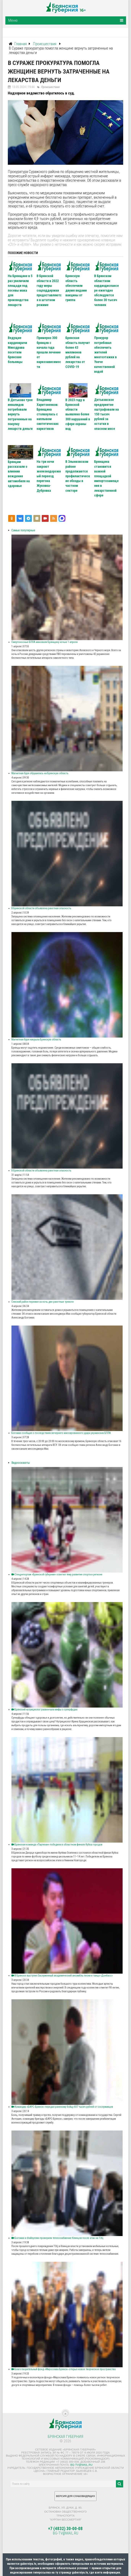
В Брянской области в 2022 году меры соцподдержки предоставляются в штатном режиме (49, 290)
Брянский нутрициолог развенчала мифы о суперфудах (44, 1709)
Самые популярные (23, 530)
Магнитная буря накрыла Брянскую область (36, 1039)
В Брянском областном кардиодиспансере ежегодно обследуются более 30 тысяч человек (106, 290)
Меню (13, 20)
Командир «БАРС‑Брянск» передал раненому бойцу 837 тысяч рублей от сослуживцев (62, 2106)
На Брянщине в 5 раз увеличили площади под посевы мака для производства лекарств (20, 290)
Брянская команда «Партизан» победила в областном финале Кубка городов (56, 1844)
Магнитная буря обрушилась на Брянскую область (39, 773)
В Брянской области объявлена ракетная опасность (41, 908)
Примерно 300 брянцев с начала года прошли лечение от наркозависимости (49, 352)
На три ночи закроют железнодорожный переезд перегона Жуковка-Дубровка (49, 476)
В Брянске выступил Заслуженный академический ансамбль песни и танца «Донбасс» (62, 1975)
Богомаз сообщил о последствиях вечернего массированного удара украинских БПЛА (61, 1432)
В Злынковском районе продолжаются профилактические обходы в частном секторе (77, 476)
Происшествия (50, 87)
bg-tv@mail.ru (81, 2464)
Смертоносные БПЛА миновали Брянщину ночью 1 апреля (44, 642)
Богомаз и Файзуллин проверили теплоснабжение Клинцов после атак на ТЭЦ (57, 2237)
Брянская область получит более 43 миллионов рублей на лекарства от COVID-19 (77, 352)
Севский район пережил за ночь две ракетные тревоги (42, 1301)
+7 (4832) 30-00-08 (65, 2528)
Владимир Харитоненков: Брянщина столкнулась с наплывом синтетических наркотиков (48, 414)
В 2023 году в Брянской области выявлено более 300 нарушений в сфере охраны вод (77, 414)
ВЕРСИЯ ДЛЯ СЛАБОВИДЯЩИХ (75, 2497)
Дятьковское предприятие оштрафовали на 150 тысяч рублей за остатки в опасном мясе (106, 414)
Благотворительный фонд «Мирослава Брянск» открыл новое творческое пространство (63, 2369)
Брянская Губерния (65, 2436)
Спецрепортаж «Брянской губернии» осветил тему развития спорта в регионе (56, 1574)
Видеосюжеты (20, 1463)
